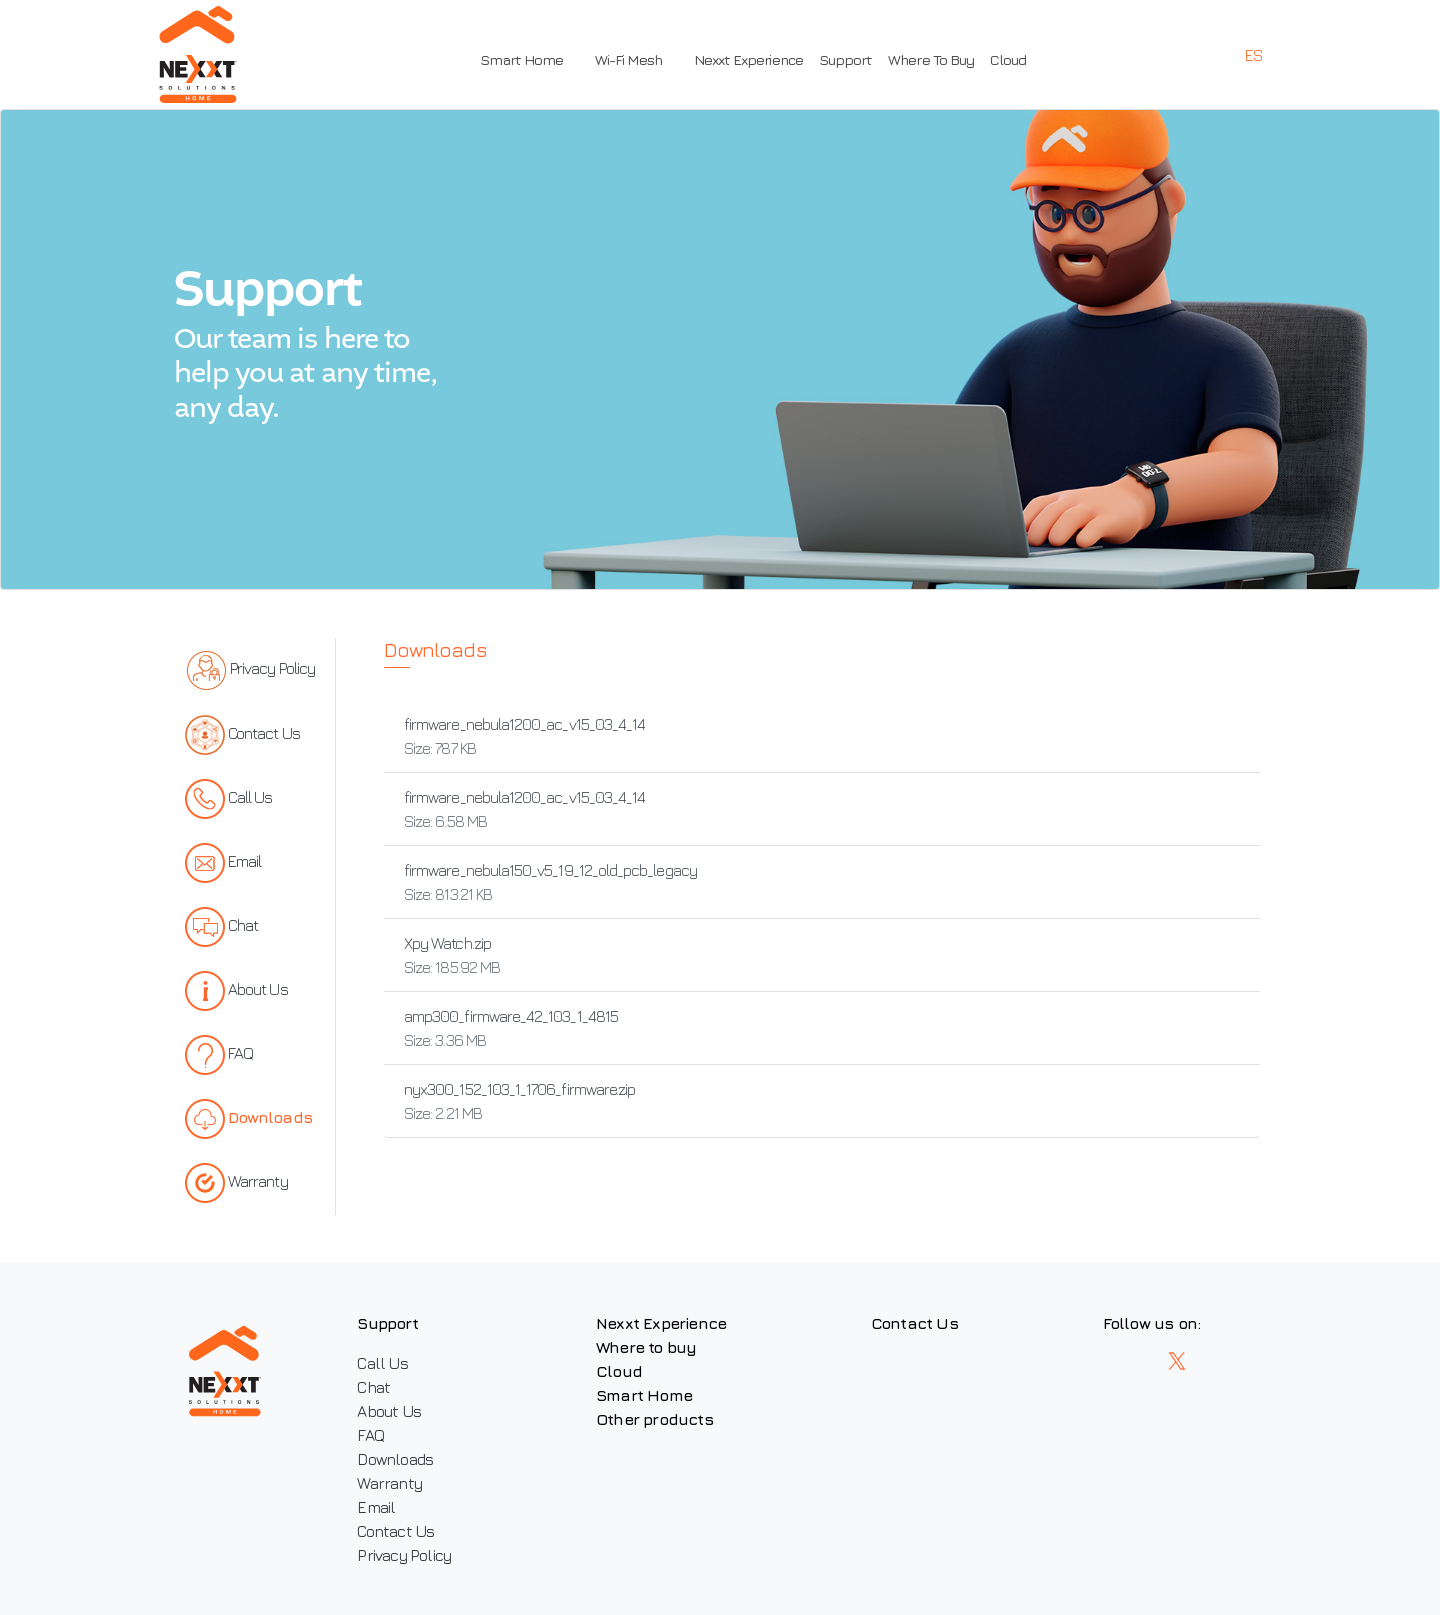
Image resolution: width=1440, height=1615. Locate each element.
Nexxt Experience (748, 59)
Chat (373, 1387)
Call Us (382, 1363)
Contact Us (395, 1531)
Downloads (395, 1459)
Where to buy (646, 1347)
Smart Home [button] (521, 59)
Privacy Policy (404, 1555)
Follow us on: (1152, 1323)
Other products (654, 1419)
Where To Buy (931, 59)
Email (376, 1507)
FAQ (370, 1435)
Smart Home (644, 1395)
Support (845, 59)
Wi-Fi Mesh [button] (628, 59)
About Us (389, 1411)
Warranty (389, 1483)
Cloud (1008, 59)
